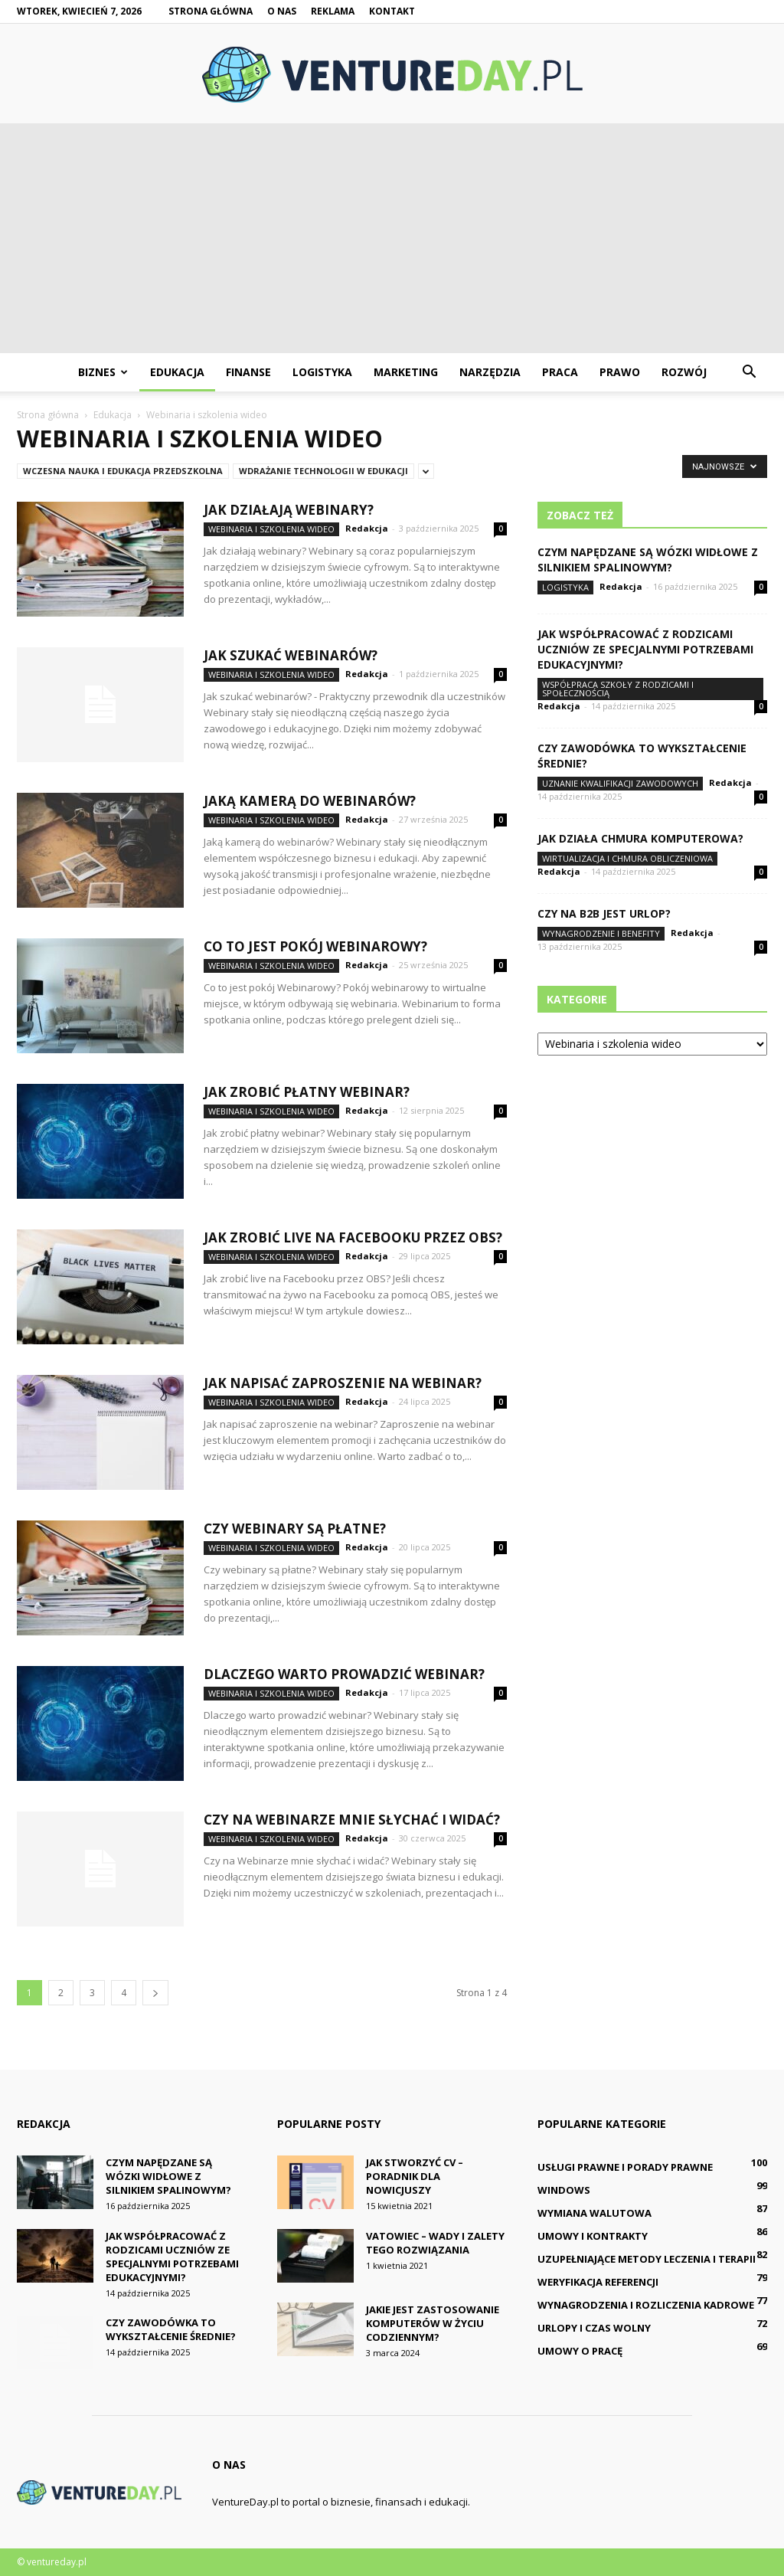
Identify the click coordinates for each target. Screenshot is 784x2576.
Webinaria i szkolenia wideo (271, 529)
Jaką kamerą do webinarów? (310, 801)
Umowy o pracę (579, 2351)
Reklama (332, 11)
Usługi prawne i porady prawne (625, 2167)
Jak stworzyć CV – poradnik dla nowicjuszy (414, 2176)
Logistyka (322, 372)
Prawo (619, 372)
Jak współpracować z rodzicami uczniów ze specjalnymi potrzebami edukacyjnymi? (645, 649)
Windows (563, 2190)
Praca (560, 372)
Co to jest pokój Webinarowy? (315, 946)
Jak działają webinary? (289, 510)
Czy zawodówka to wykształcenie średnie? (171, 2329)
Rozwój (684, 372)
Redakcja (366, 528)
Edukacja (177, 372)
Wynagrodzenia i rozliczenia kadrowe (645, 2305)
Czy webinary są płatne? (295, 1528)
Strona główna (210, 11)
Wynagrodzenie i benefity (601, 933)
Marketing (406, 372)
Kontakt (392, 11)
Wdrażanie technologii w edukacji (323, 470)
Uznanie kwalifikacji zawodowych (620, 783)
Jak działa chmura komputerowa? (640, 838)
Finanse (248, 372)
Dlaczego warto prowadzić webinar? (344, 1674)
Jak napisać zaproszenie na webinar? (343, 1383)
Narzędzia (490, 372)
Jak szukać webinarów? (290, 655)
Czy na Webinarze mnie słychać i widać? (352, 1819)
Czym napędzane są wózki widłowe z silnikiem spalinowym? (647, 559)
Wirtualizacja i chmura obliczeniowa (627, 858)
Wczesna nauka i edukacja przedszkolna (123, 470)
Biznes (103, 372)
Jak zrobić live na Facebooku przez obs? (353, 1237)
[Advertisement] (392, 238)
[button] (748, 372)
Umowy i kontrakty (592, 2236)
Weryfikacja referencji (597, 2282)
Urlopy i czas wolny (594, 2328)
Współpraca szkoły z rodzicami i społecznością (618, 689)
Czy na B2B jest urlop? (604, 913)
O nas (281, 11)
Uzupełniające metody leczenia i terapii (646, 2259)
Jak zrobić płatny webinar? (307, 1092)
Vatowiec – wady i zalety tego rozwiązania (435, 2243)
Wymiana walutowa (594, 2213)
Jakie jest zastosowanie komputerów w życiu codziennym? (432, 2323)
